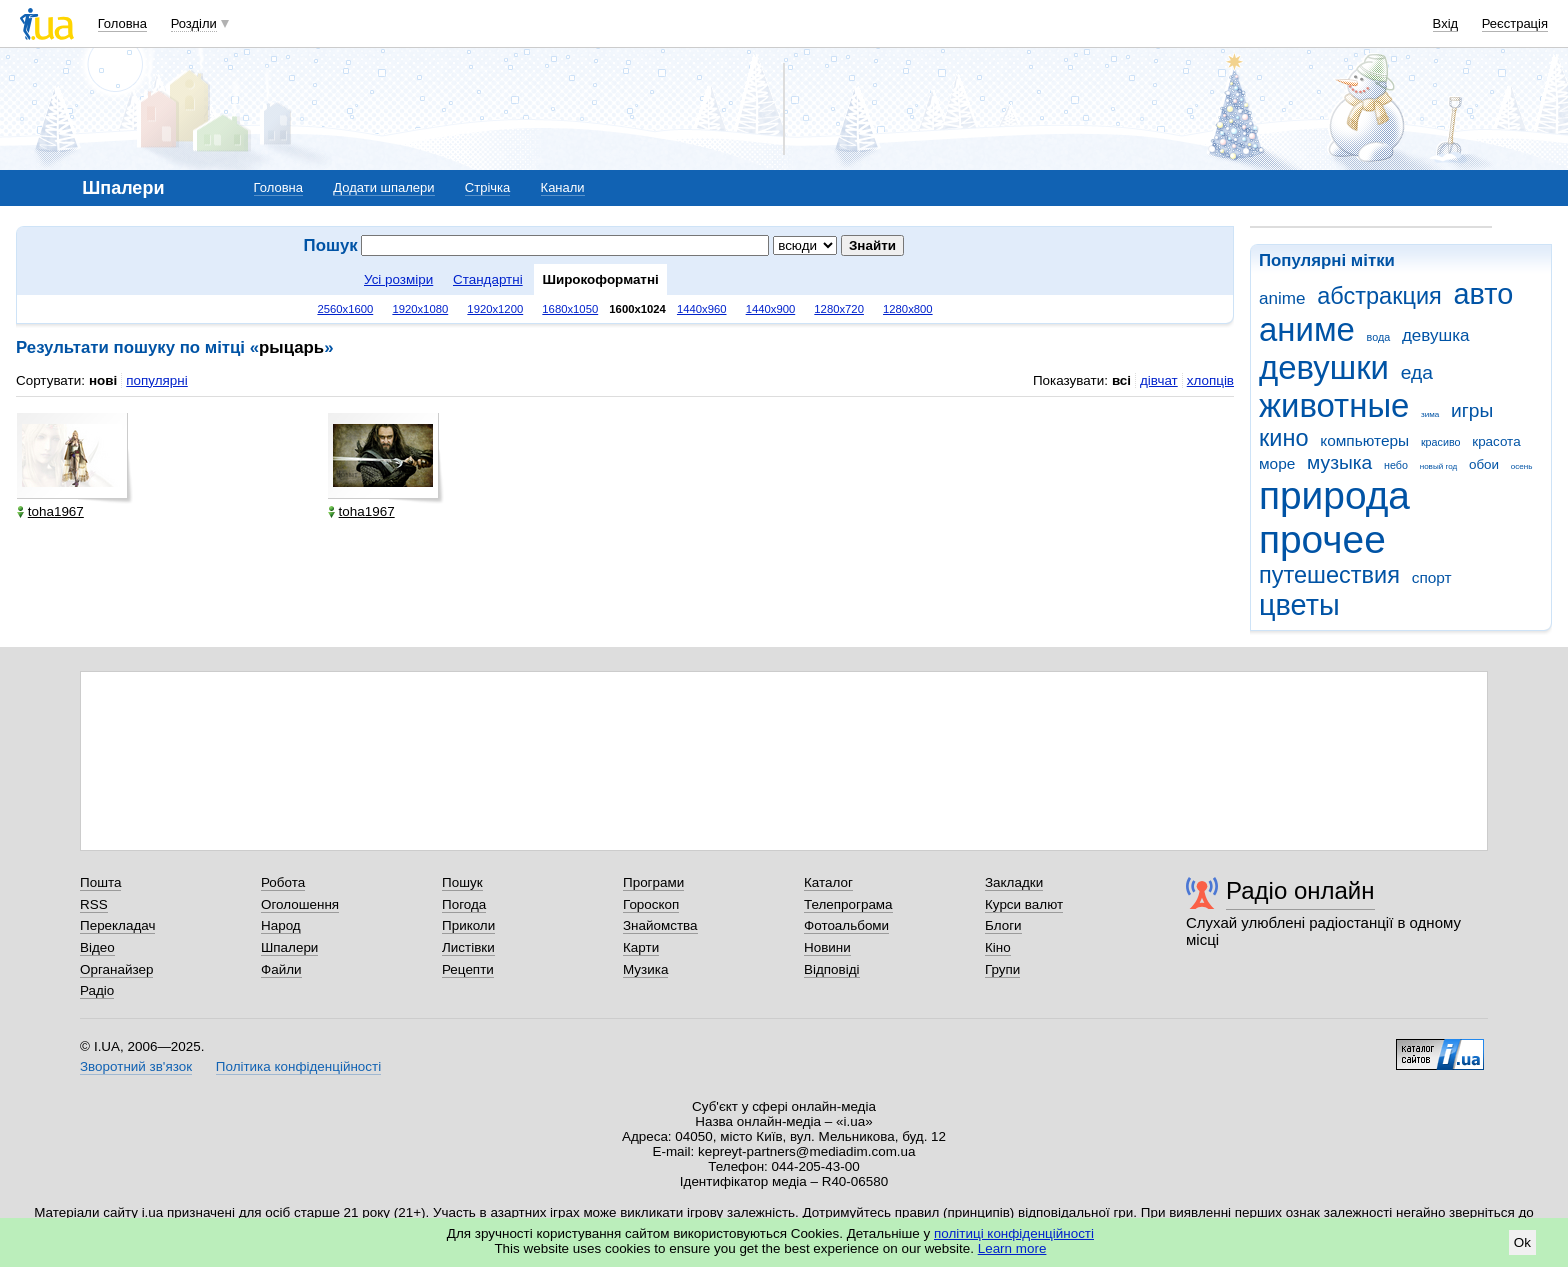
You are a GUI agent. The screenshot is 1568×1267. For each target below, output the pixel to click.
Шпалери (289, 947)
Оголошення (300, 904)
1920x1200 (495, 309)
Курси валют (1024, 904)
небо (1396, 465)
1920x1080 (420, 309)
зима (1430, 414)
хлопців (1210, 380)
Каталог (828, 882)
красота (1496, 441)
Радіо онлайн (1300, 890)
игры (1472, 410)
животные (1334, 405)
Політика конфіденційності (298, 1066)
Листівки (468, 947)
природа (1334, 495)
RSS (94, 904)
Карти (641, 947)
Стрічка (487, 187)
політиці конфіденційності (1014, 1233)
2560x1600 (345, 309)
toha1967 (50, 511)
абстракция (1379, 296)
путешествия (1329, 575)
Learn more (1012, 1248)
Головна (122, 23)
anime (1282, 298)
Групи (1002, 969)
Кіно (998, 947)
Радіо (97, 990)
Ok (1522, 1242)
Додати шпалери (383, 187)
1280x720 (839, 309)
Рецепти (468, 969)
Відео (97, 947)
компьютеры (1364, 440)
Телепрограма (848, 904)
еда (1417, 372)
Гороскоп (651, 904)
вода (1379, 337)
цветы (1299, 605)
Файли (281, 969)
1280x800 (908, 309)
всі (1121, 380)
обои (1484, 464)
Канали (563, 187)
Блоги (1003, 925)
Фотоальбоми (846, 925)
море (1277, 463)
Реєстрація (1515, 23)
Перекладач (117, 925)
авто (1484, 294)
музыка (1339, 462)
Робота (283, 882)
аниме (1307, 329)
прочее (1322, 539)
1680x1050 (570, 309)
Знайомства (660, 925)
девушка (1436, 335)
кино (1284, 438)
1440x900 (771, 309)
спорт (1432, 577)
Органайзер (116, 969)
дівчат (1159, 380)
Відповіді (832, 969)
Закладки (1014, 882)
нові (103, 380)
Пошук (462, 882)
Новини (827, 947)
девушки (1324, 367)
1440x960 (702, 309)
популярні (156, 380)
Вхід (1446, 23)
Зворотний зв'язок (136, 1066)
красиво (1441, 442)
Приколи (468, 925)
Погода (464, 904)
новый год (1438, 466)
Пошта (100, 882)
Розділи (194, 23)
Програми (653, 882)
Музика (645, 969)
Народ (281, 925)
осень (1522, 466)
